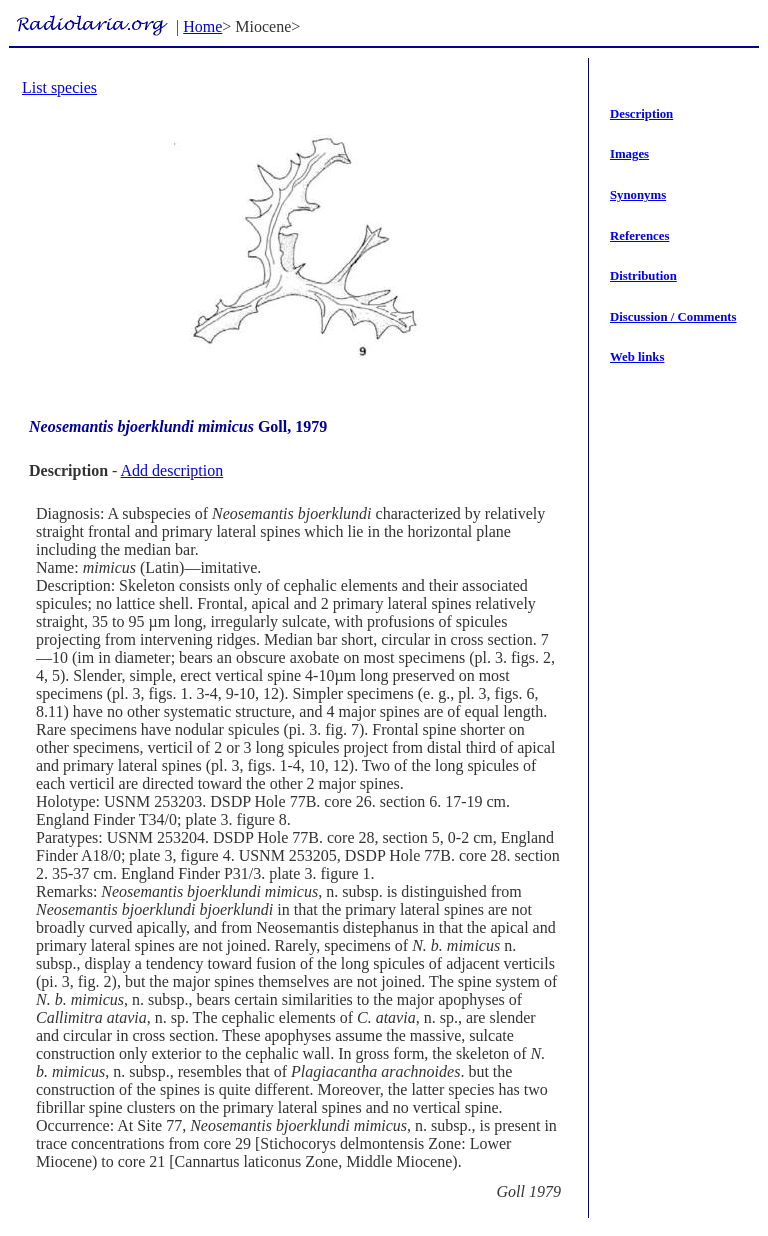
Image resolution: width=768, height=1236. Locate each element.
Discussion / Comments (673, 317)
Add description (172, 470)
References (639, 236)
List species (59, 87)
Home (202, 26)
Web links (637, 357)
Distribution (643, 276)
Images (629, 154)
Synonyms (638, 195)
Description (641, 114)
